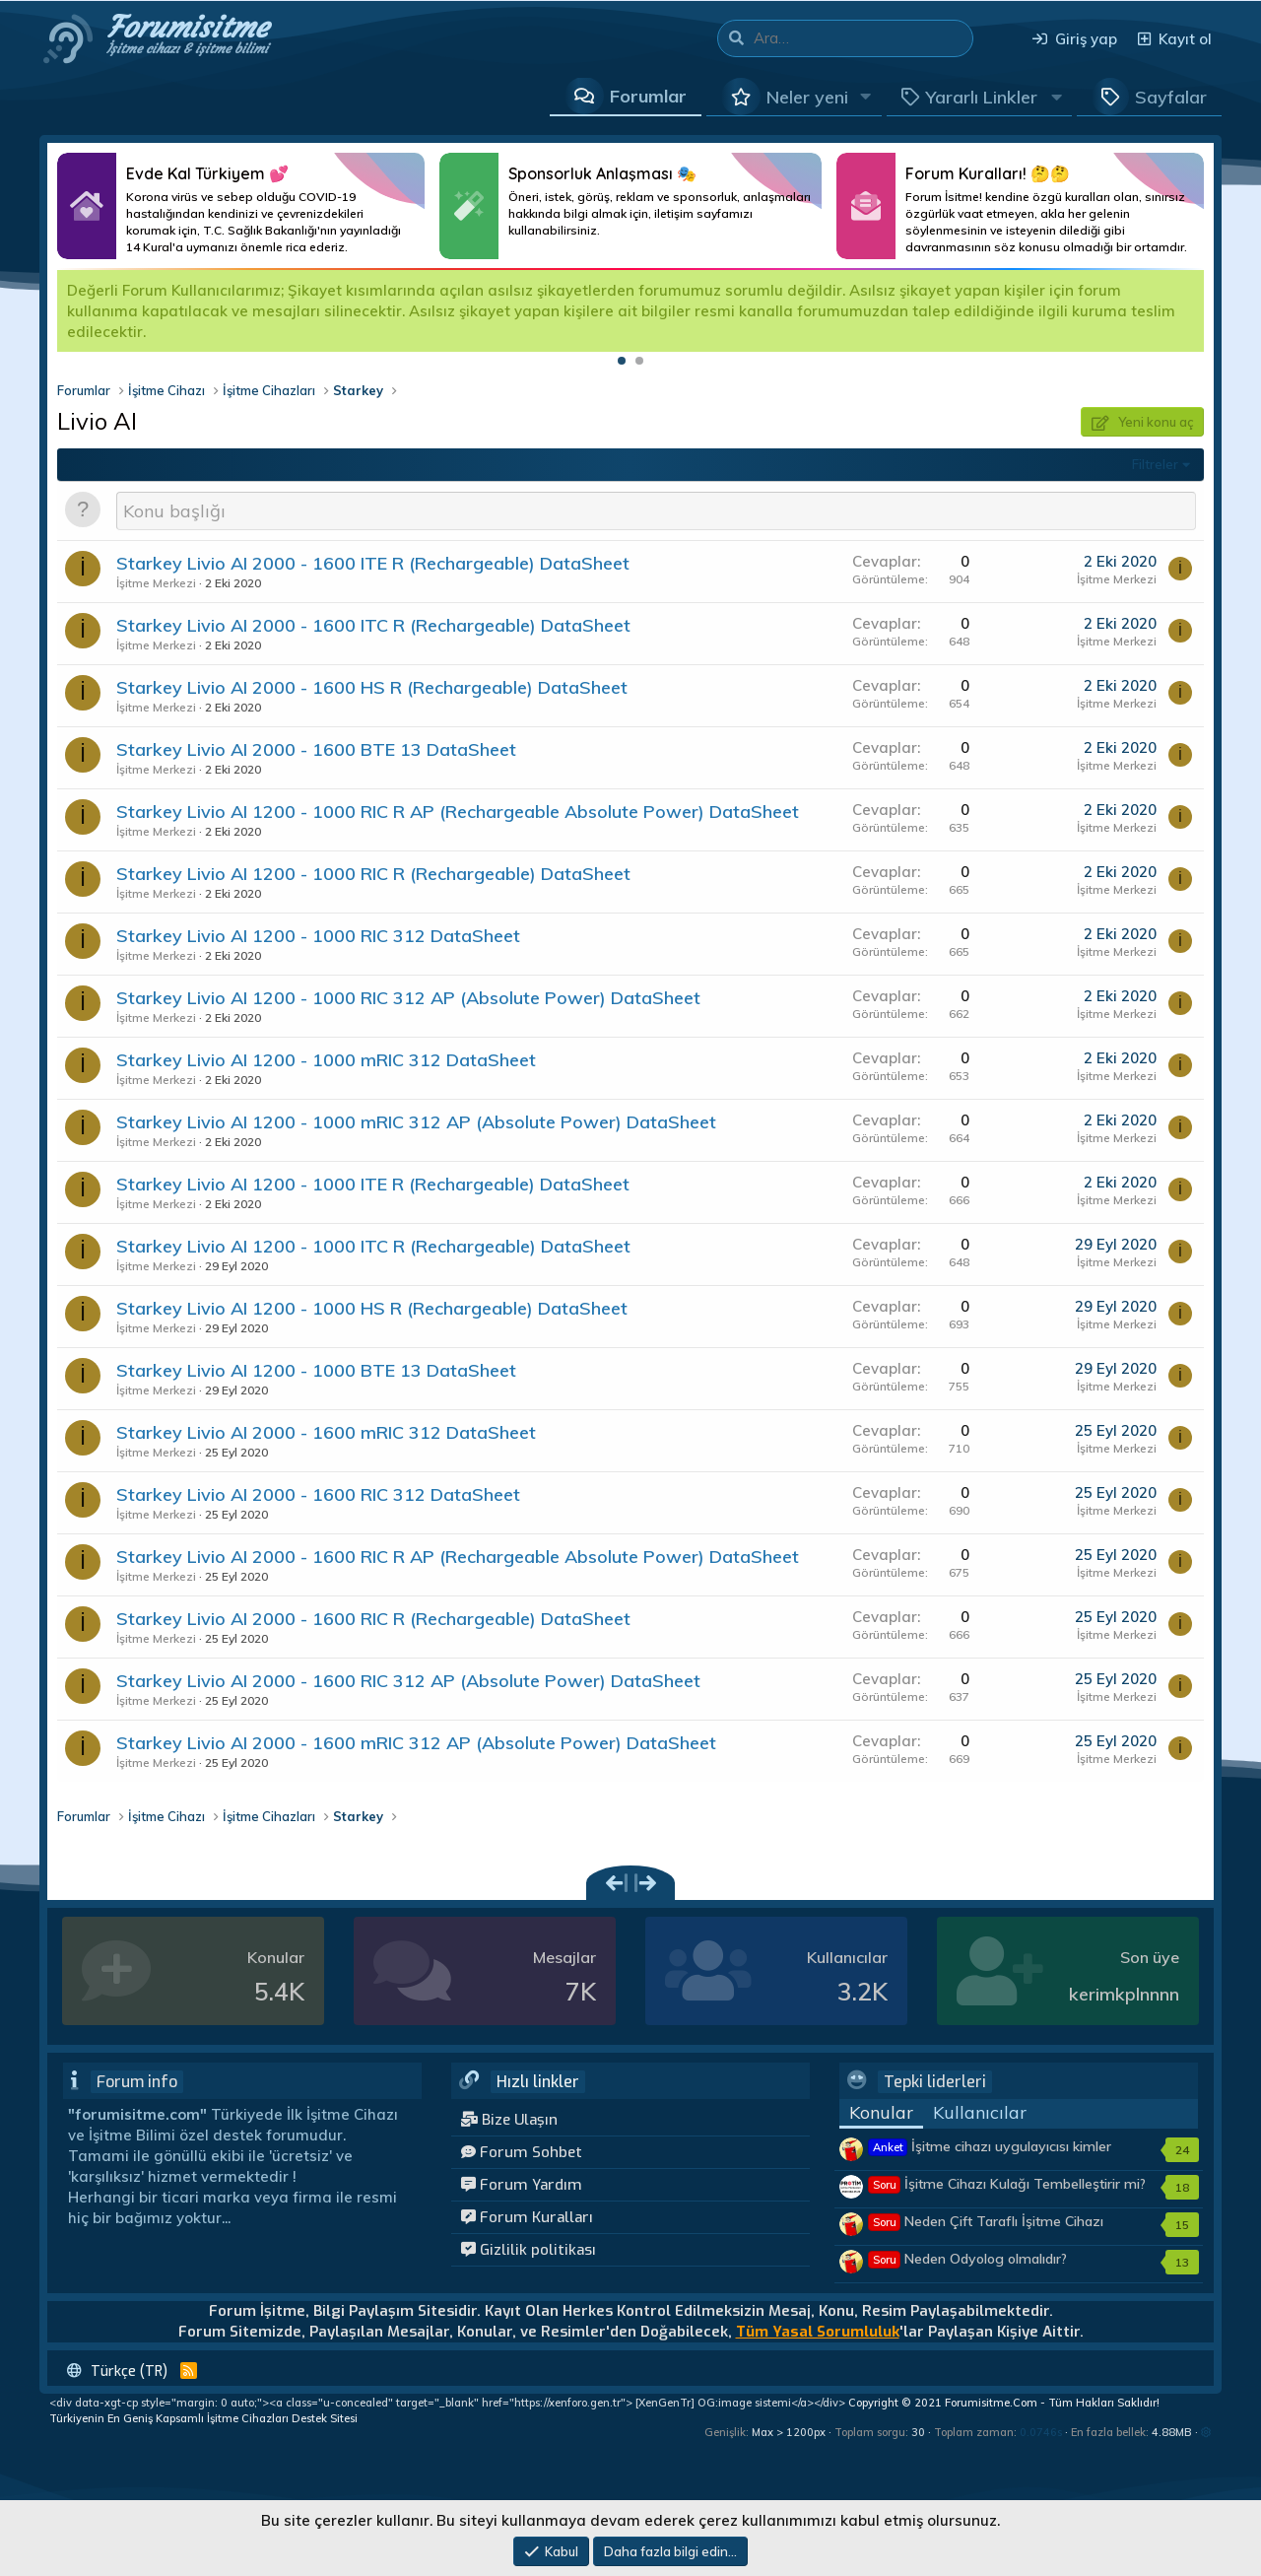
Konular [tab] (881, 2112)
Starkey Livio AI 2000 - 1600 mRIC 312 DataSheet (326, 1432)
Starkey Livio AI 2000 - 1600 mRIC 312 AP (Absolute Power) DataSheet (416, 1742)
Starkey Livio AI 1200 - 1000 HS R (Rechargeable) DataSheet (372, 1308)
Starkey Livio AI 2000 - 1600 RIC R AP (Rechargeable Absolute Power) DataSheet (457, 1556)
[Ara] (863, 38)
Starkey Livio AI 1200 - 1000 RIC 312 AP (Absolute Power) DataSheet (408, 997)
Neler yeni (807, 97)
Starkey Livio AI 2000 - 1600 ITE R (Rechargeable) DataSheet (373, 563)
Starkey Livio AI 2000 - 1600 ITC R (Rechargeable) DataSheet (373, 625)
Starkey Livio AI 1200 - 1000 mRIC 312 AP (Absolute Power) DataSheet (416, 1122)
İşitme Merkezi (156, 583)
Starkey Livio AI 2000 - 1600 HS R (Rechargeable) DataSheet (372, 687)
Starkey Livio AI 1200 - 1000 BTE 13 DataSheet (316, 1370)
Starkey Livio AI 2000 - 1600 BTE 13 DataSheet (316, 749)
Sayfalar (1171, 97)
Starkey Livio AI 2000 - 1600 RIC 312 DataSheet (318, 1494)
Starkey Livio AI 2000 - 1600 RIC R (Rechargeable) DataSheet (373, 1618)
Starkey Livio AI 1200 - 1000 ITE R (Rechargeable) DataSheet (373, 1184)
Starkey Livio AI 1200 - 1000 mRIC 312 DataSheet (326, 1060)
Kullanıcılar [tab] (980, 2112)
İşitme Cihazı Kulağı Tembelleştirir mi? (1007, 2184)
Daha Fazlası (241, 206)
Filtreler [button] (1155, 464)
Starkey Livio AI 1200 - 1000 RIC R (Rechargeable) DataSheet (373, 873)
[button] (866, 96)
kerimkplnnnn (1124, 1994)
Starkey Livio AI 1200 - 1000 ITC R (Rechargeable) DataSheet (373, 1246)
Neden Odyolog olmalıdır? (968, 2259)
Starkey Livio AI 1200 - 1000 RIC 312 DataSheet (318, 935)
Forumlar (648, 96)
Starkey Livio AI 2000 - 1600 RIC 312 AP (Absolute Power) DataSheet (408, 1680)
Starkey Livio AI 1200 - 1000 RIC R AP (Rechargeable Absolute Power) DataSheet (457, 811)
